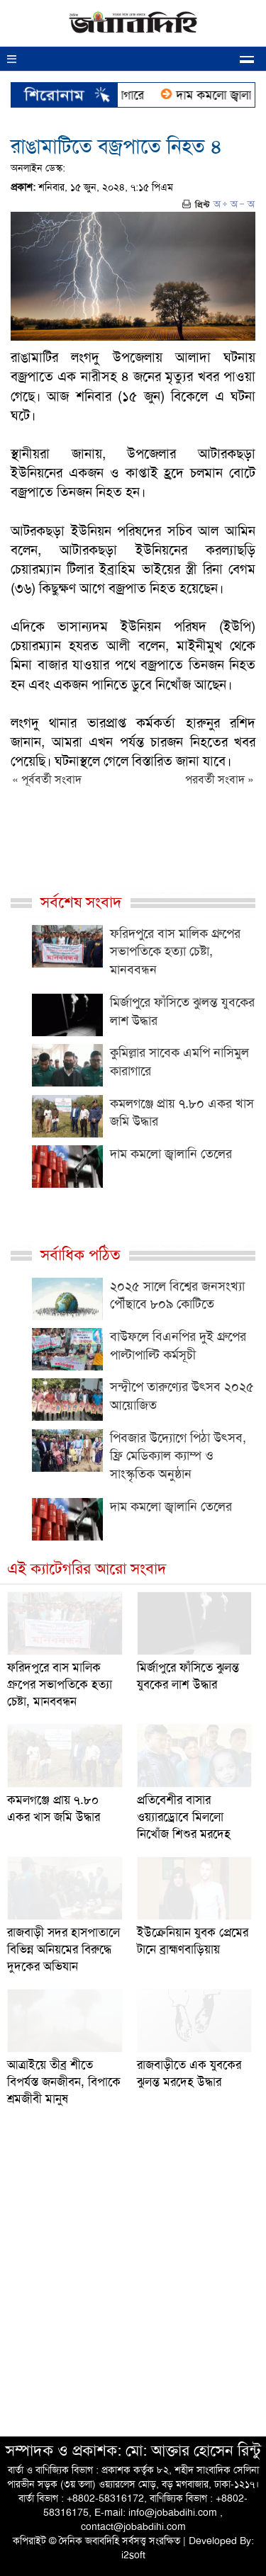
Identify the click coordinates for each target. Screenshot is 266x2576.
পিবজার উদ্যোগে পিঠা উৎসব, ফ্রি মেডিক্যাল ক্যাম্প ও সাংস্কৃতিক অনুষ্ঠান (178, 1455)
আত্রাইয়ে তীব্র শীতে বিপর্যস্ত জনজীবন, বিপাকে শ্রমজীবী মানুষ (64, 2081)
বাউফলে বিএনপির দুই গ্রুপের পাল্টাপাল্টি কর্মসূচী (178, 1345)
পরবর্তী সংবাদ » (219, 779)
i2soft (133, 2554)
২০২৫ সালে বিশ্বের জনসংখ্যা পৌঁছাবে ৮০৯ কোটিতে (177, 1295)
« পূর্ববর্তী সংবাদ (47, 779)
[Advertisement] (133, 2286)
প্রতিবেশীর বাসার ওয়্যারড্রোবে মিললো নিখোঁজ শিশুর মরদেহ (184, 1817)
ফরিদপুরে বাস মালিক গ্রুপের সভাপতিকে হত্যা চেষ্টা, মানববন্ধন (175, 951)
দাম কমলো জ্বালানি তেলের (171, 1153)
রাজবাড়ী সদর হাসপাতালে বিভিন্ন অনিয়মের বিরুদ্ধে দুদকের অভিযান (63, 1949)
